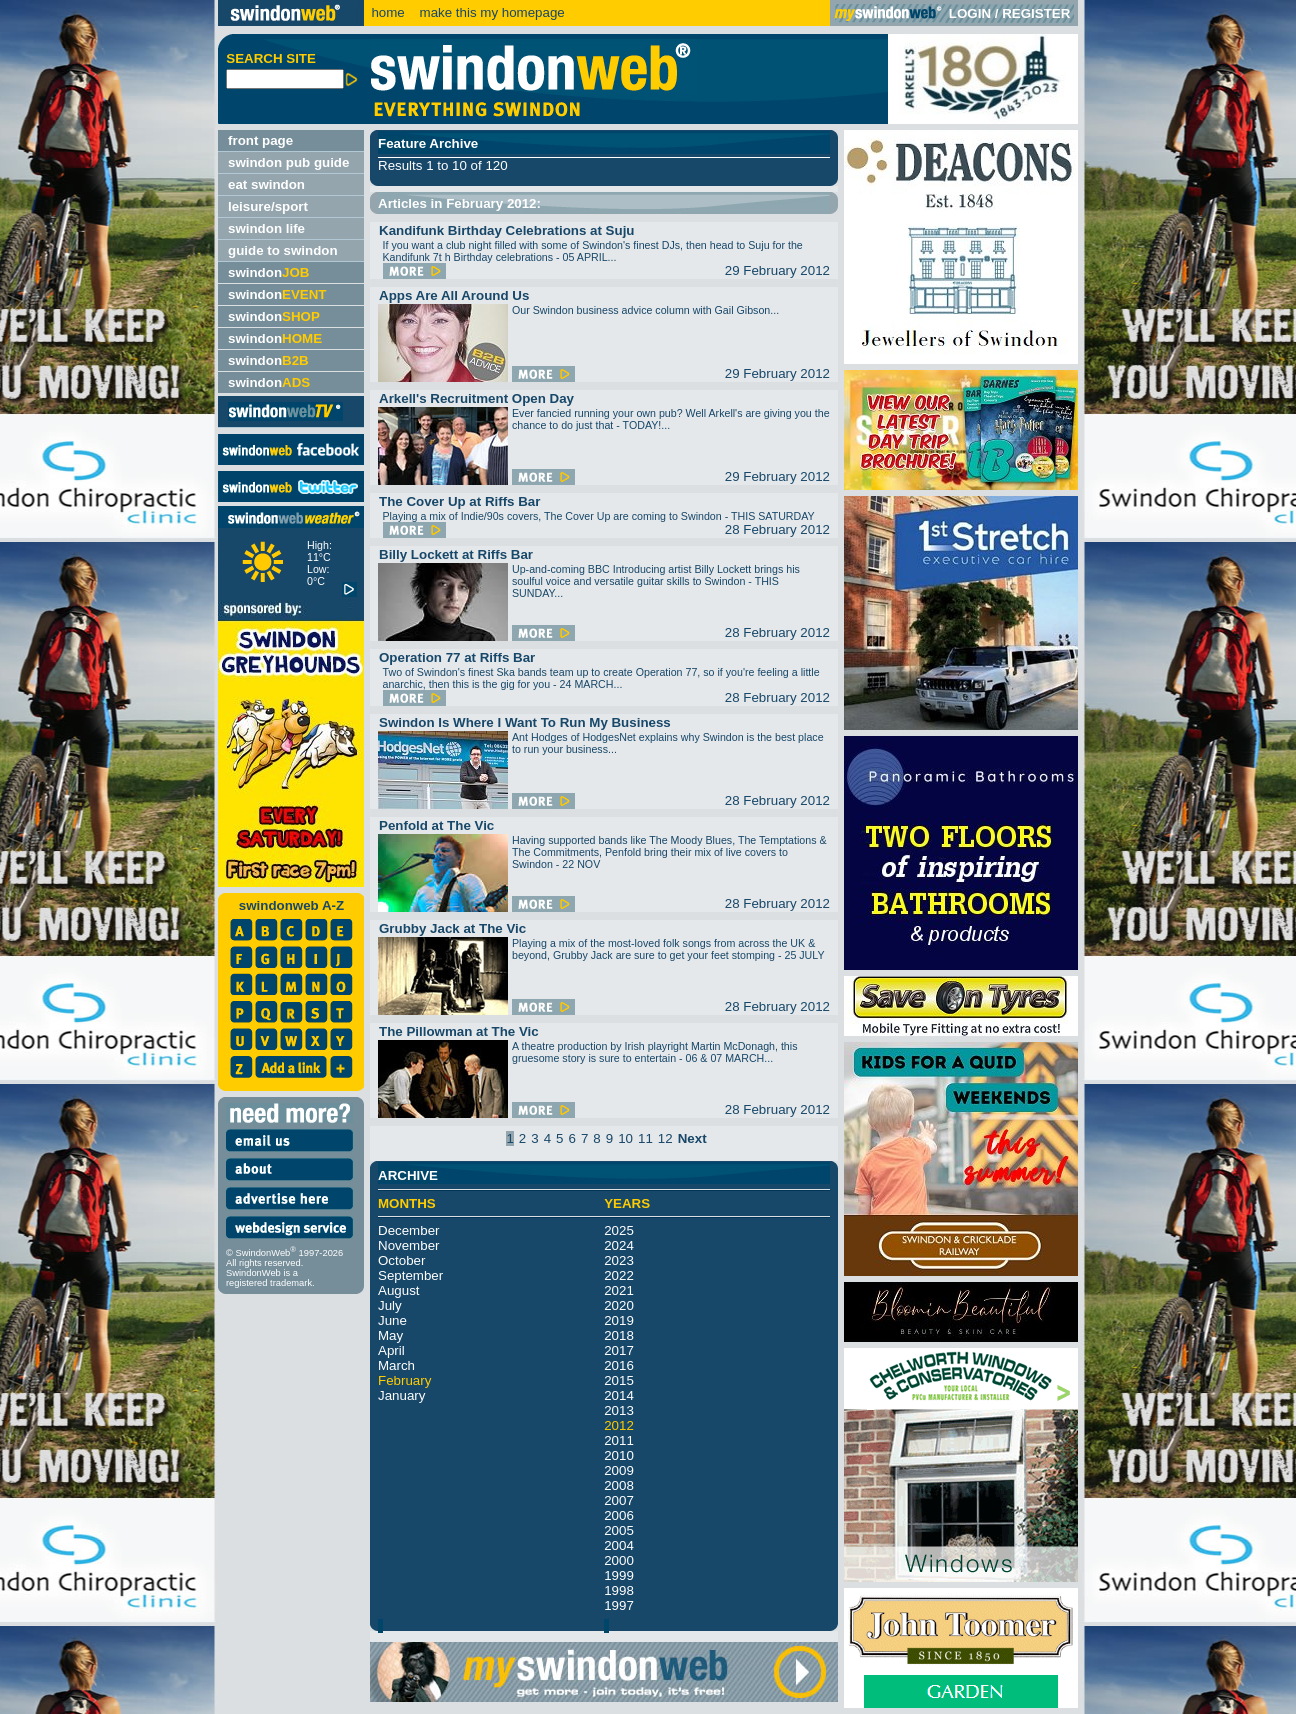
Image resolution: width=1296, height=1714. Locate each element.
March (396, 1365)
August (399, 1290)
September (410, 1275)
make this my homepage (490, 12)
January (401, 1395)
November (408, 1245)
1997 (619, 1605)
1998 (619, 1590)
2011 (619, 1440)
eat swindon (266, 184)
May (390, 1335)
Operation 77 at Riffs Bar (457, 657)
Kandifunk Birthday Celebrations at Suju (507, 230)
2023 (619, 1260)
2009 (619, 1470)
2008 (619, 1485)
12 (665, 1138)
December (408, 1230)
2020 (619, 1305)
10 (625, 1138)
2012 (619, 1425)
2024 (619, 1245)
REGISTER (1036, 13)
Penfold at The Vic (436, 825)
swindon (268, 272)
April (391, 1350)
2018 (619, 1335)
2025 (619, 1230)
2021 (619, 1290)
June (392, 1320)
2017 (619, 1350)
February (404, 1380)
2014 (619, 1395)
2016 (619, 1365)
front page (260, 140)
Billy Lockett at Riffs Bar (456, 554)
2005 (619, 1530)
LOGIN (970, 13)
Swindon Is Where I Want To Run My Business (525, 722)
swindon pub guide (288, 162)
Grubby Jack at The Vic (452, 928)
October (401, 1260)
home (387, 12)
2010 (619, 1455)
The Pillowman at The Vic (459, 1031)
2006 (619, 1515)
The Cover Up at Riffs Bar (459, 501)
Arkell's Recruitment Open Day (476, 398)
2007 (619, 1500)
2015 (619, 1380)
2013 (619, 1410)
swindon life (266, 228)
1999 (619, 1575)
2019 (619, 1320)
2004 (619, 1545)
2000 (619, 1560)
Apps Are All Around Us (454, 295)
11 (645, 1138)
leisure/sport (268, 206)
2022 (619, 1275)
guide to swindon (283, 250)
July (390, 1305)
